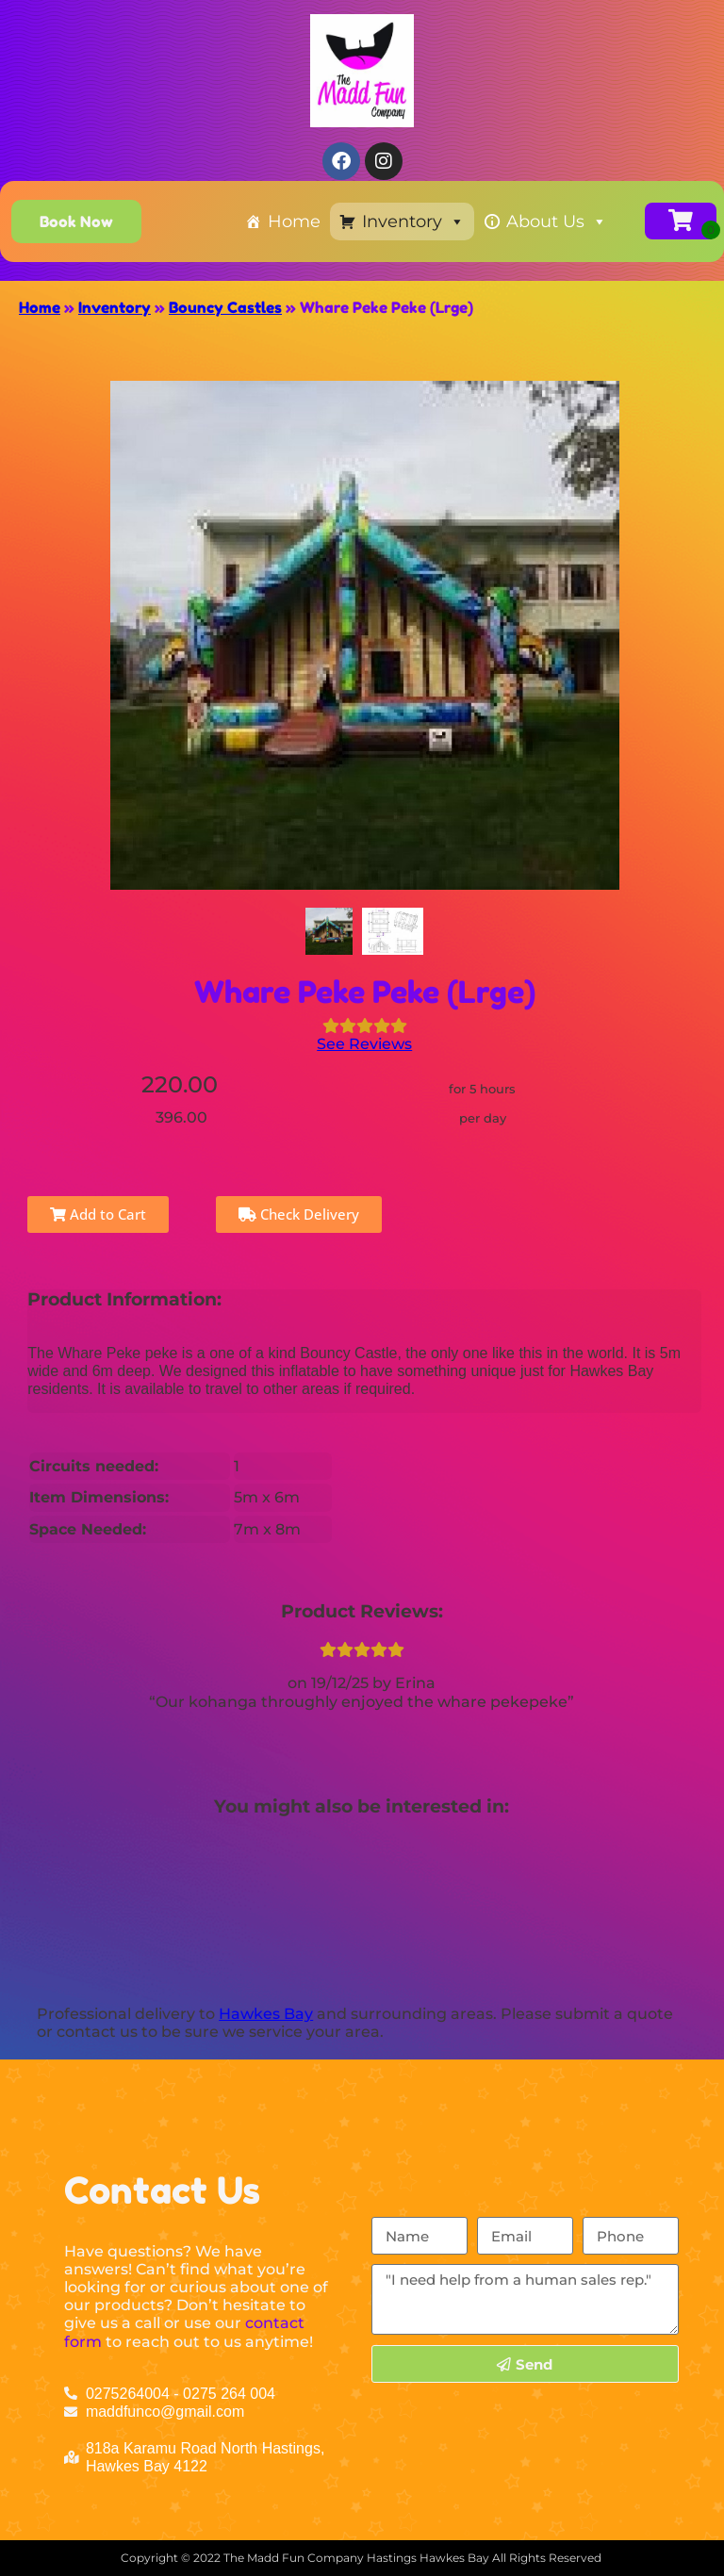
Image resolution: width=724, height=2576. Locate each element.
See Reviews (364, 1044)
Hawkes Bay (266, 2014)
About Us (556, 221)
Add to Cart (98, 1214)
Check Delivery (299, 1214)
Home (294, 221)
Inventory (413, 221)
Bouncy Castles (225, 307)
